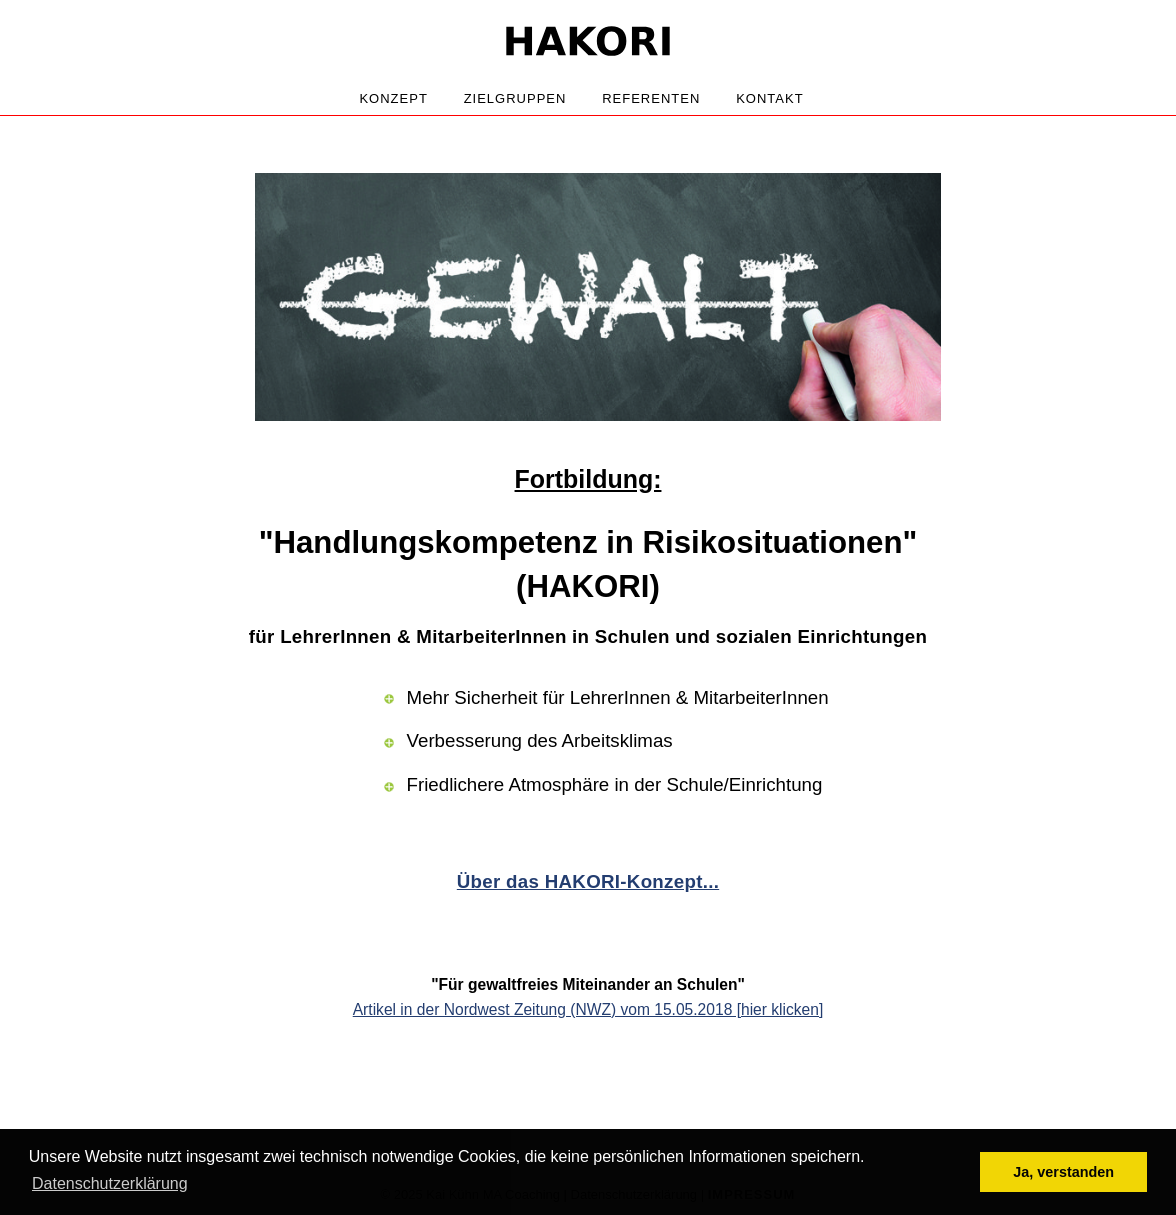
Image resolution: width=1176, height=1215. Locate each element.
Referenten (651, 98)
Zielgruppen (515, 98)
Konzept (393, 98)
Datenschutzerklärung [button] (110, 1183)
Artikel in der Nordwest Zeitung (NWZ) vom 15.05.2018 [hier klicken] (588, 1009)
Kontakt (769, 98)
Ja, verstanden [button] (1063, 1172)
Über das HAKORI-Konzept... (588, 881)
